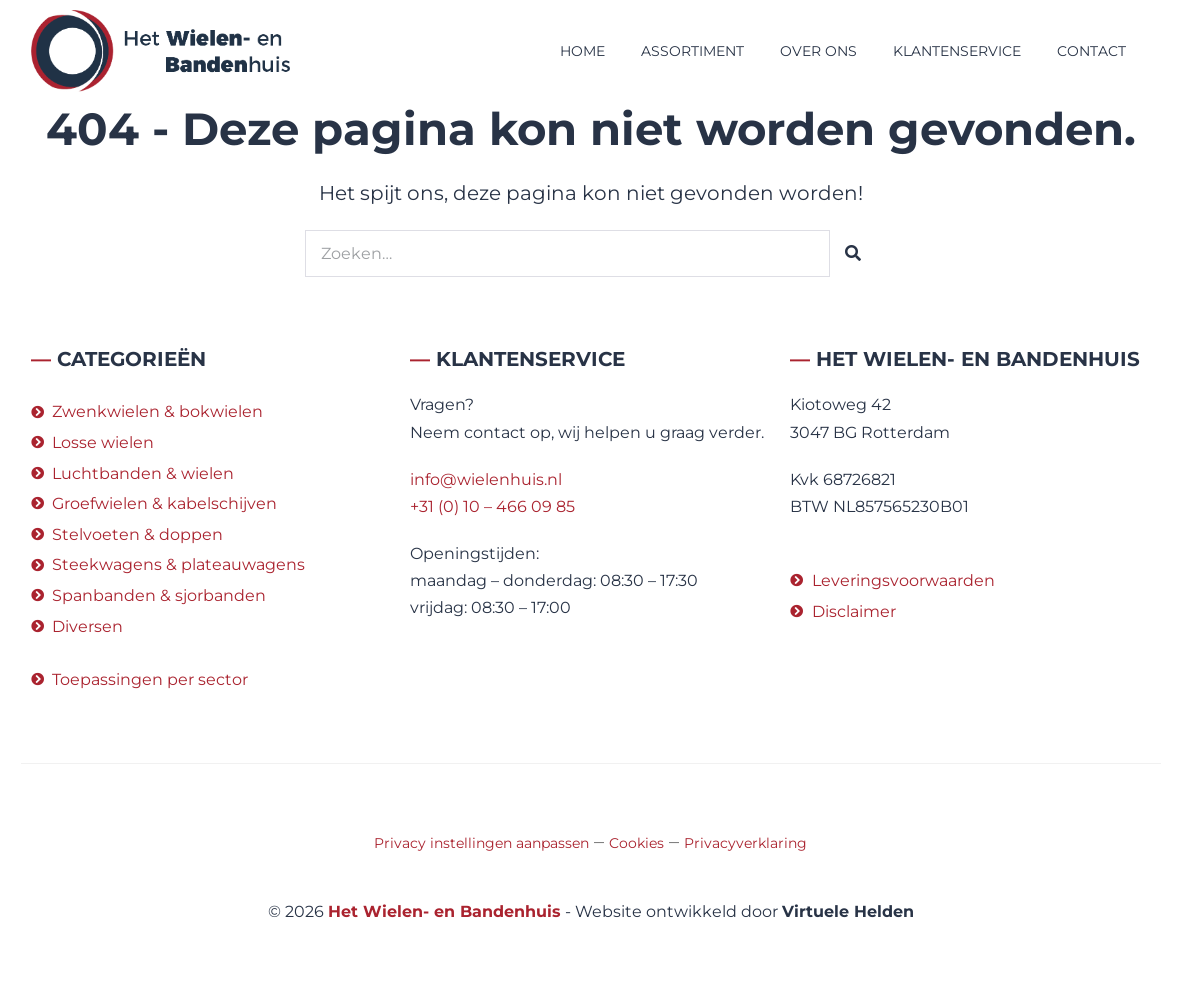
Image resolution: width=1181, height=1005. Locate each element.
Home (582, 51)
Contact (1091, 51)
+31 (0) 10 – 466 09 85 (492, 506)
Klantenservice (957, 51)
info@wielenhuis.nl (486, 479)
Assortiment (692, 51)
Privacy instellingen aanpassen (481, 843)
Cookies (636, 843)
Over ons (818, 51)
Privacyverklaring (745, 843)
